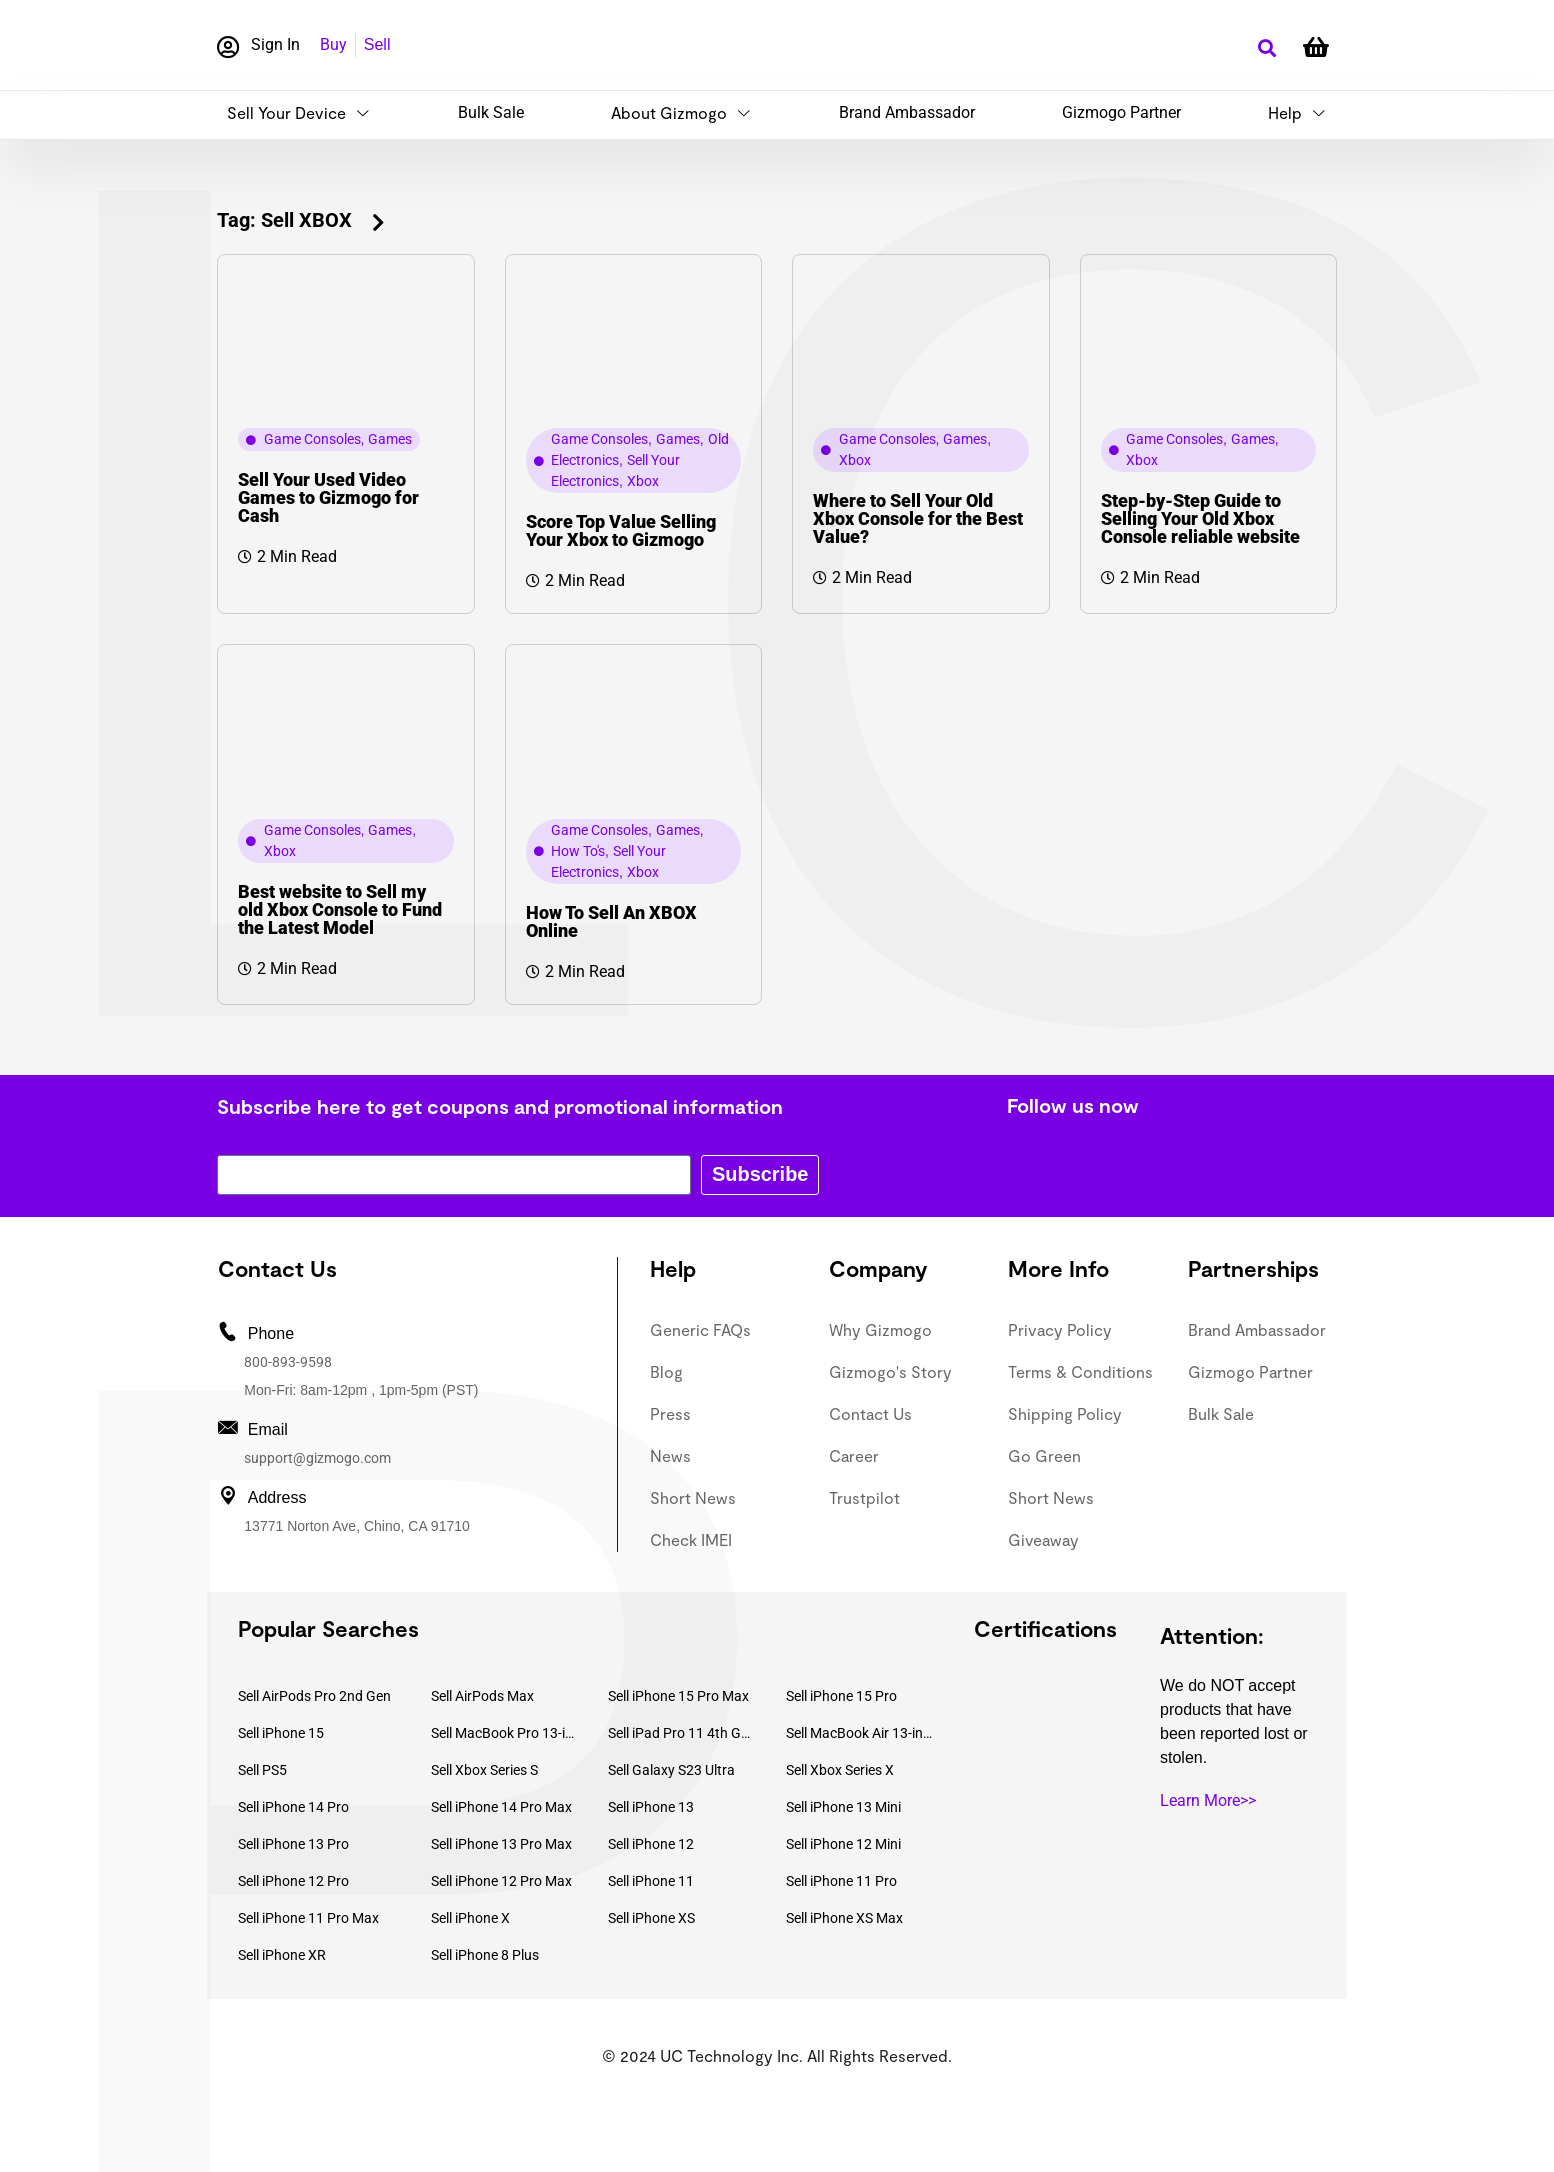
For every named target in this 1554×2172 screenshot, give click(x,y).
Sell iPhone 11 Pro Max (308, 1918)
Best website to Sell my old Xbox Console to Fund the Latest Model (340, 909)
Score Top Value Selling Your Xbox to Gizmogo (621, 530)
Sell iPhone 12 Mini (843, 1844)
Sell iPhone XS (651, 1918)
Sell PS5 (262, 1770)
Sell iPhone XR (282, 1955)
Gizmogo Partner (1121, 112)
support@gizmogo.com (317, 1458)
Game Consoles (312, 439)
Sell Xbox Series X (840, 1770)
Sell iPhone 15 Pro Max (678, 1696)
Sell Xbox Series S (484, 1770)
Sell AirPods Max (482, 1696)
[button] (1266, 48)
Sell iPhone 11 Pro (841, 1881)
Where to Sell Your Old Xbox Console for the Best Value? (918, 518)
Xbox (643, 481)
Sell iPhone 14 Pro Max (501, 1807)
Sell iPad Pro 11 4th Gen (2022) (682, 1733)
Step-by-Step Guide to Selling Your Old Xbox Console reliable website (1200, 518)
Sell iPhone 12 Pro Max (501, 1881)
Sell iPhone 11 (651, 1881)
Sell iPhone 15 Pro (841, 1696)
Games (390, 439)
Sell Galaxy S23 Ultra (671, 1770)
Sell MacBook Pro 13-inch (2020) (505, 1733)
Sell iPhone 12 (651, 1844)
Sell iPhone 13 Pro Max (501, 1844)
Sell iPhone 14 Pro (293, 1807)
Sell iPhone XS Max (844, 1918)
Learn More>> (1208, 1800)
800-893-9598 (288, 1362)
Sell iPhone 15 (281, 1733)
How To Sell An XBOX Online (611, 921)
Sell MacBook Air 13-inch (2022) (860, 1733)
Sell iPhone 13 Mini (843, 1807)
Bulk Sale (491, 112)
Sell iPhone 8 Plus (485, 1955)
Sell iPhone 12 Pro (293, 1881)
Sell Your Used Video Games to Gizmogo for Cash (328, 497)
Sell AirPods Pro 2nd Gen (314, 1696)
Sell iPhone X (470, 1918)
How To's (578, 851)
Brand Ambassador (907, 112)
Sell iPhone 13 (651, 1807)
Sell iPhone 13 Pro (293, 1844)
